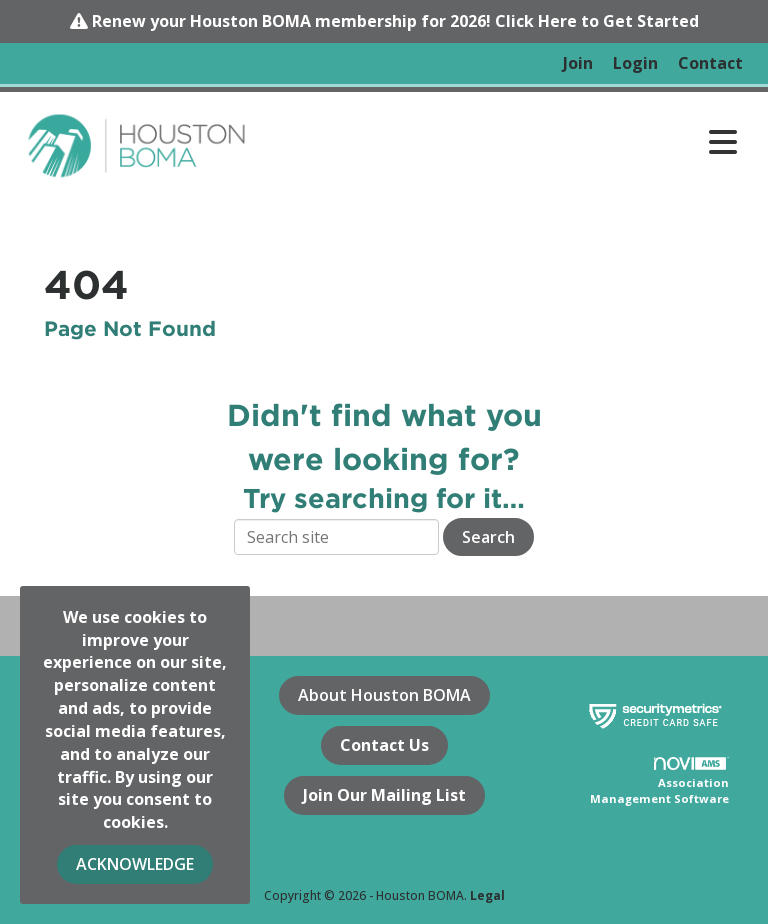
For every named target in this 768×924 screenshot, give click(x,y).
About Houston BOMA (384, 695)
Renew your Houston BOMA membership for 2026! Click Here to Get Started (395, 21)
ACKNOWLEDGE (135, 864)
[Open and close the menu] (503, 142)
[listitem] (578, 63)
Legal (487, 895)
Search (488, 537)
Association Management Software (659, 781)
